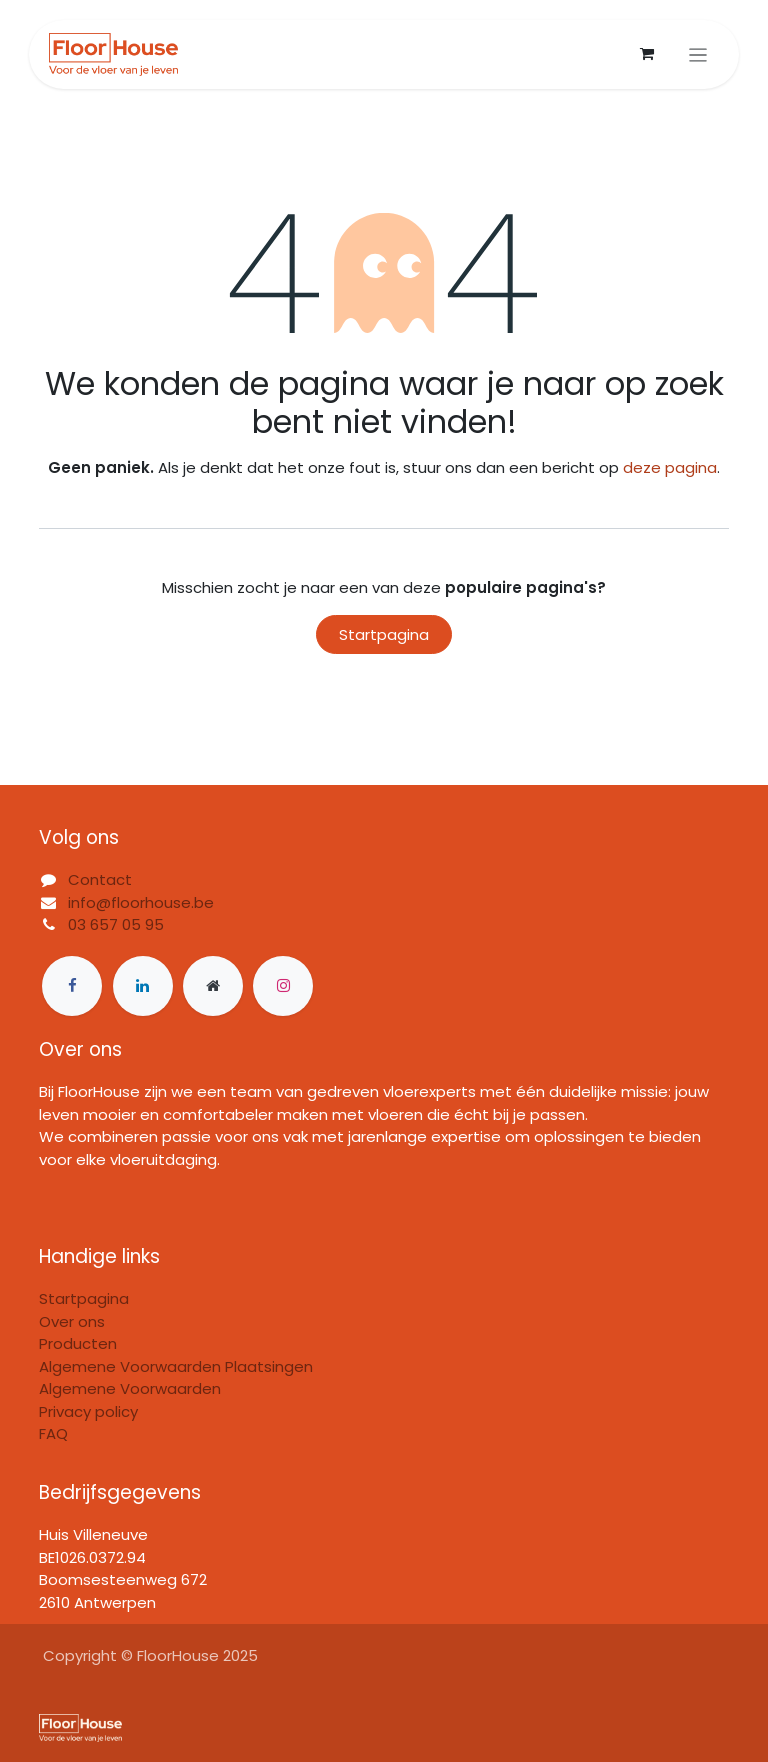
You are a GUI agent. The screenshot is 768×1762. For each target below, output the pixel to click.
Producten (78, 1343)
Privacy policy (88, 1411)
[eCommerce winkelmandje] (647, 54)
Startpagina (384, 634)
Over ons (72, 1321)
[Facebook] (72, 986)
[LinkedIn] (143, 986)
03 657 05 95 (116, 924)
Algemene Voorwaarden (130, 1388)
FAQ (53, 1433)
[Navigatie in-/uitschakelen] (698, 54)
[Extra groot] (213, 986)
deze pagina (670, 467)
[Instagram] (283, 986)
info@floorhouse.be (141, 902)
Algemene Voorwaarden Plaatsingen (176, 1366)
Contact (100, 879)
